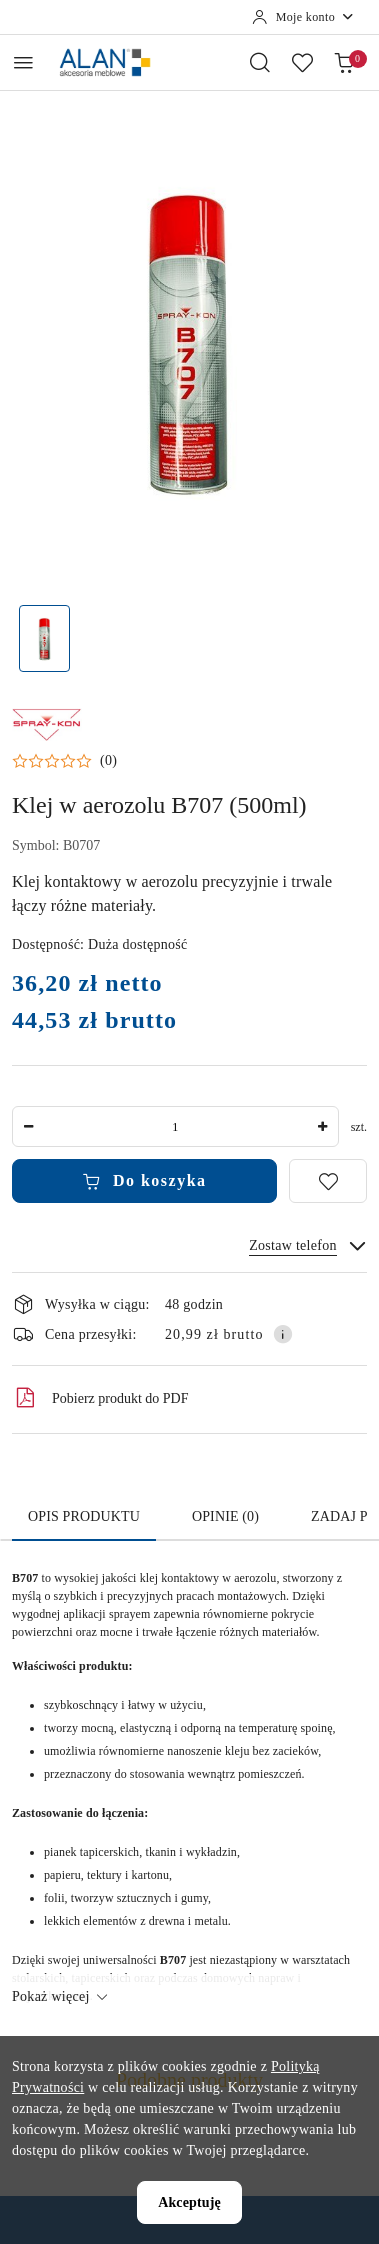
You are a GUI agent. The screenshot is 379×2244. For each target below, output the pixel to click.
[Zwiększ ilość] (323, 1126)
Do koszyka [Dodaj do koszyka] (144, 1181)
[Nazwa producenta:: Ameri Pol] (47, 723)
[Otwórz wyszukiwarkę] (260, 62)
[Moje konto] (303, 17)
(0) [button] (108, 761)
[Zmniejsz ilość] (28, 1126)
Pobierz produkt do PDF (100, 1398)
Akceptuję (189, 2202)
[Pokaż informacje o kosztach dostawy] (283, 1334)
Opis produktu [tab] (84, 1516)
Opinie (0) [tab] (225, 1516)
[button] (64, 761)
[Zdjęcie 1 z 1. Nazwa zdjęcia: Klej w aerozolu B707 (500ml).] (44, 638)
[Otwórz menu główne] (23, 62)
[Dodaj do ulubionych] (328, 1181)
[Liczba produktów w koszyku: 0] (344, 62)
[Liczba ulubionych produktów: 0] (302, 62)
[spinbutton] (175, 1126)
